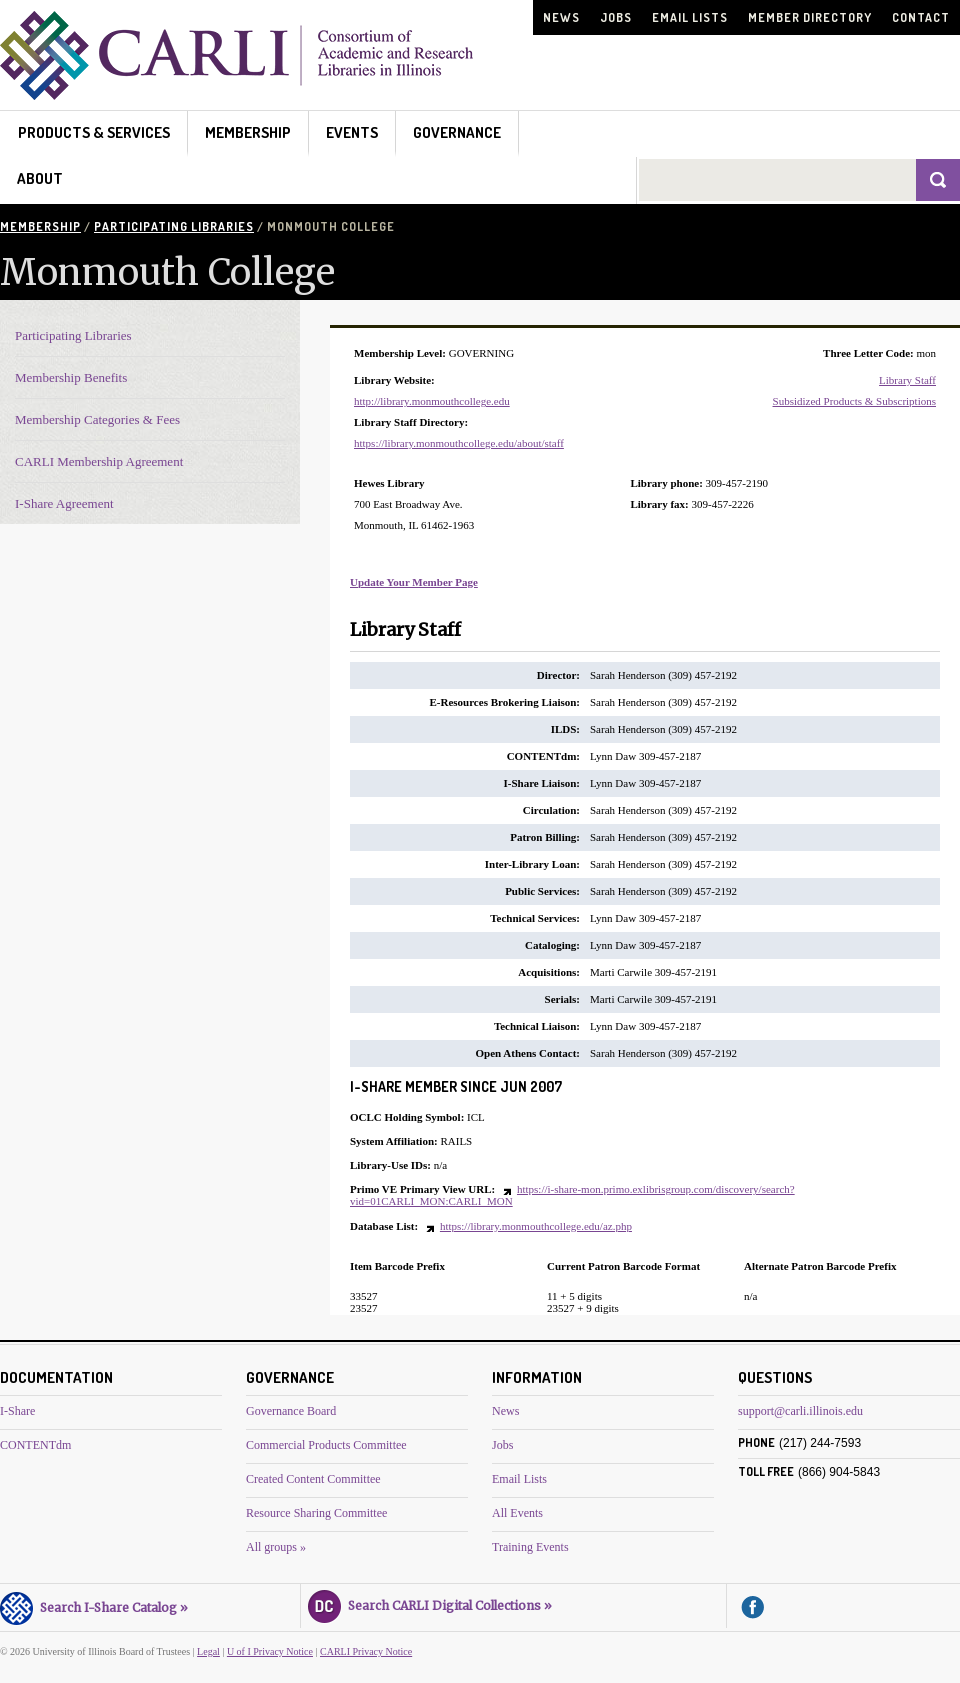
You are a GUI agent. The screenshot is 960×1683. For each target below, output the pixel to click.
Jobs (616, 17)
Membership (248, 132)
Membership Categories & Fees (97, 419)
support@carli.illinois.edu (800, 1411)
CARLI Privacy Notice (366, 1651)
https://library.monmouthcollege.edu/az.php (536, 1226)
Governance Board (291, 1411)
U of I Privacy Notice (270, 1651)
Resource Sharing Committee (316, 1513)
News (561, 17)
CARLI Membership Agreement (99, 461)
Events (352, 132)
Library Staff (907, 380)
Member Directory (810, 17)
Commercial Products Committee (326, 1445)
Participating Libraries (174, 226)
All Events (517, 1513)
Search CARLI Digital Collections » (430, 1603)
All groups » (276, 1547)
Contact (921, 17)
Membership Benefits (71, 377)
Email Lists (690, 17)
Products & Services (94, 132)
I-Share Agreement (64, 503)
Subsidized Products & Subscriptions (854, 401)
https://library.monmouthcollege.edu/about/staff (459, 443)
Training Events (530, 1547)
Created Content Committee (313, 1479)
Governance (457, 132)
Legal (208, 1651)
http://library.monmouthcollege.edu (432, 401)
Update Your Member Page (414, 582)
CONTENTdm (35, 1445)
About (40, 178)
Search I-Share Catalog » (94, 1605)
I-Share (17, 1411)
